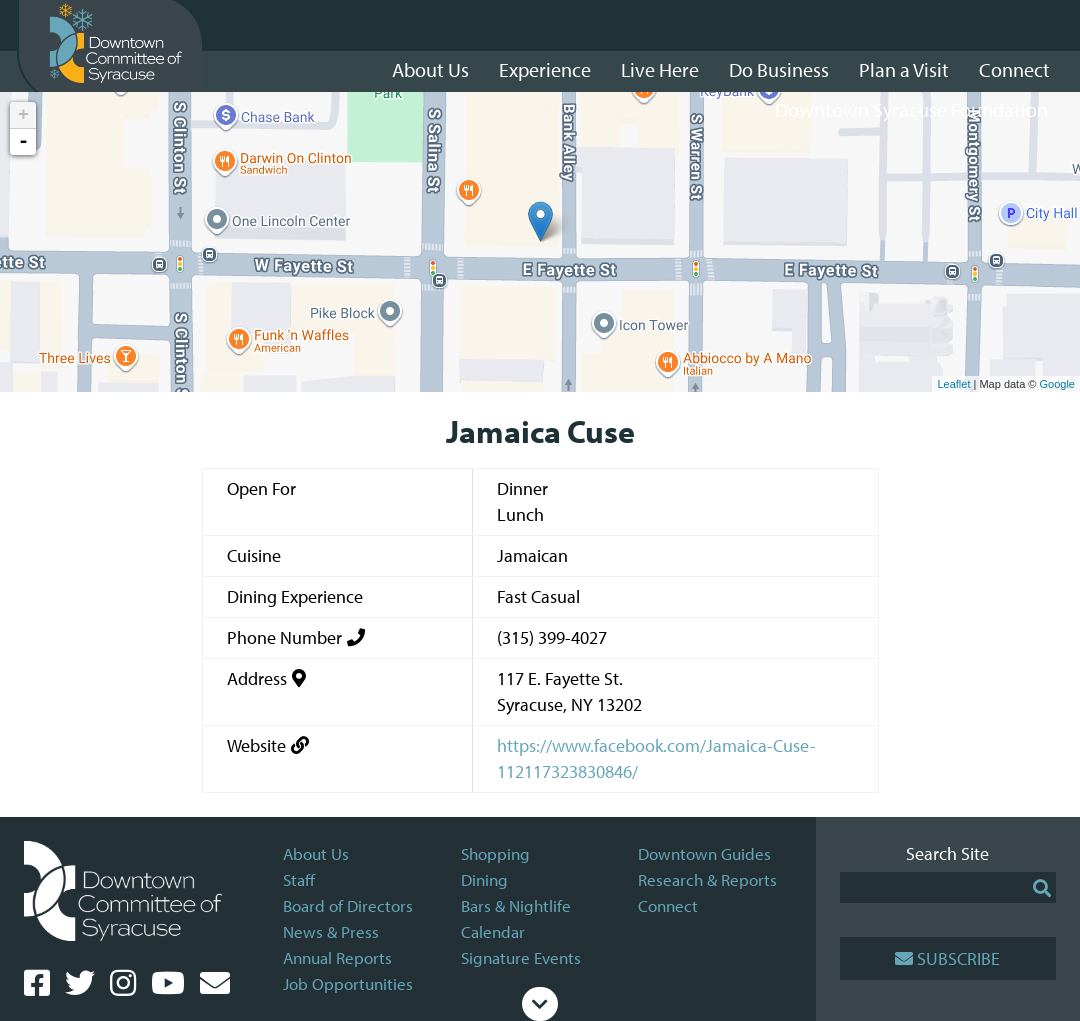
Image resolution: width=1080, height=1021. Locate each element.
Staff (299, 879)
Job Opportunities (348, 983)
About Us (316, 853)
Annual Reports (337, 957)
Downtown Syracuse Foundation (911, 109)
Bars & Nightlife (516, 905)
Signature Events (521, 957)
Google (1057, 384)
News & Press (331, 931)
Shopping (495, 853)
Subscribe (947, 958)
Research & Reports (707, 879)
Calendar (493, 931)
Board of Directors (348, 905)
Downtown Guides (704, 853)
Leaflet (953, 384)
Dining (484, 879)
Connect (668, 905)
